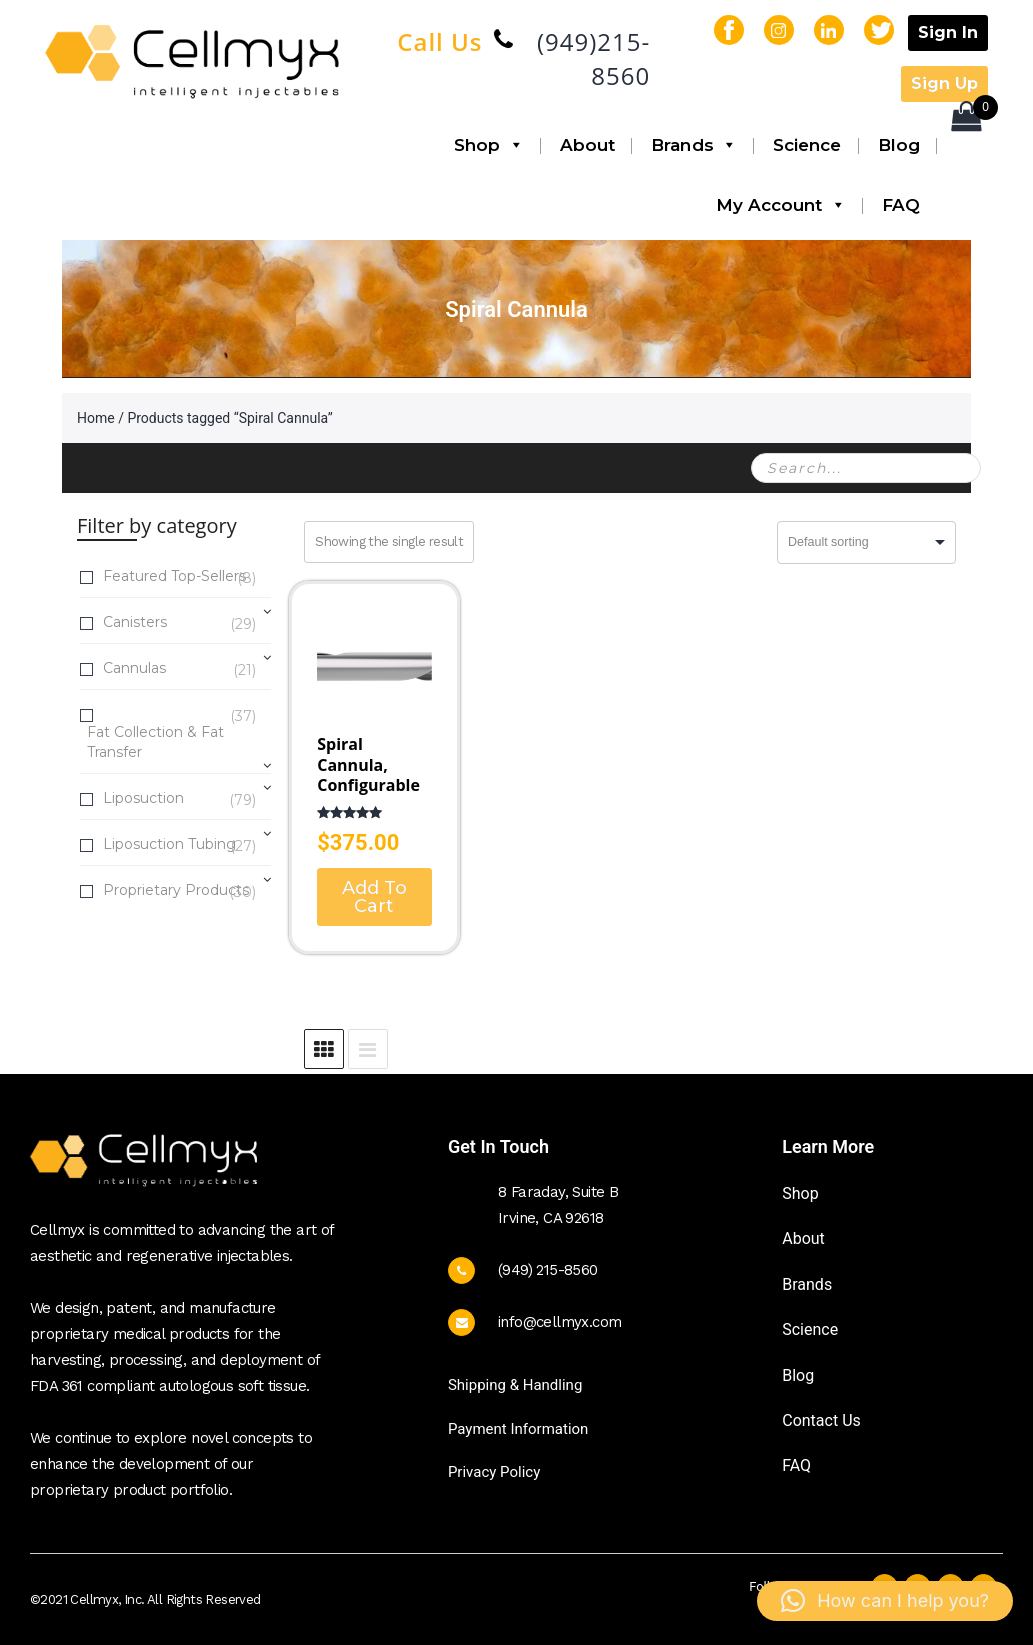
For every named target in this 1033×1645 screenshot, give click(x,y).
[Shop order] (866, 542)
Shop (489, 145)
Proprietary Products (176, 891)
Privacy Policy (494, 1472)
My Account (781, 205)
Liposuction (143, 799)
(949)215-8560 (593, 58)
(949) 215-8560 (548, 1270)
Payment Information (518, 1429)
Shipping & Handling (515, 1385)
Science (807, 145)
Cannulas (134, 669)
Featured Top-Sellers (174, 577)
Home (96, 418)
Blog (899, 145)
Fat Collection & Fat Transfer (179, 741)
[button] (885, 1601)
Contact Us (821, 1420)
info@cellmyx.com (559, 1322)
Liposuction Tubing (169, 845)
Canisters (135, 623)
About (588, 145)
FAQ (901, 205)
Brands (694, 145)
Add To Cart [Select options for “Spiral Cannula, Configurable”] (374, 897)
